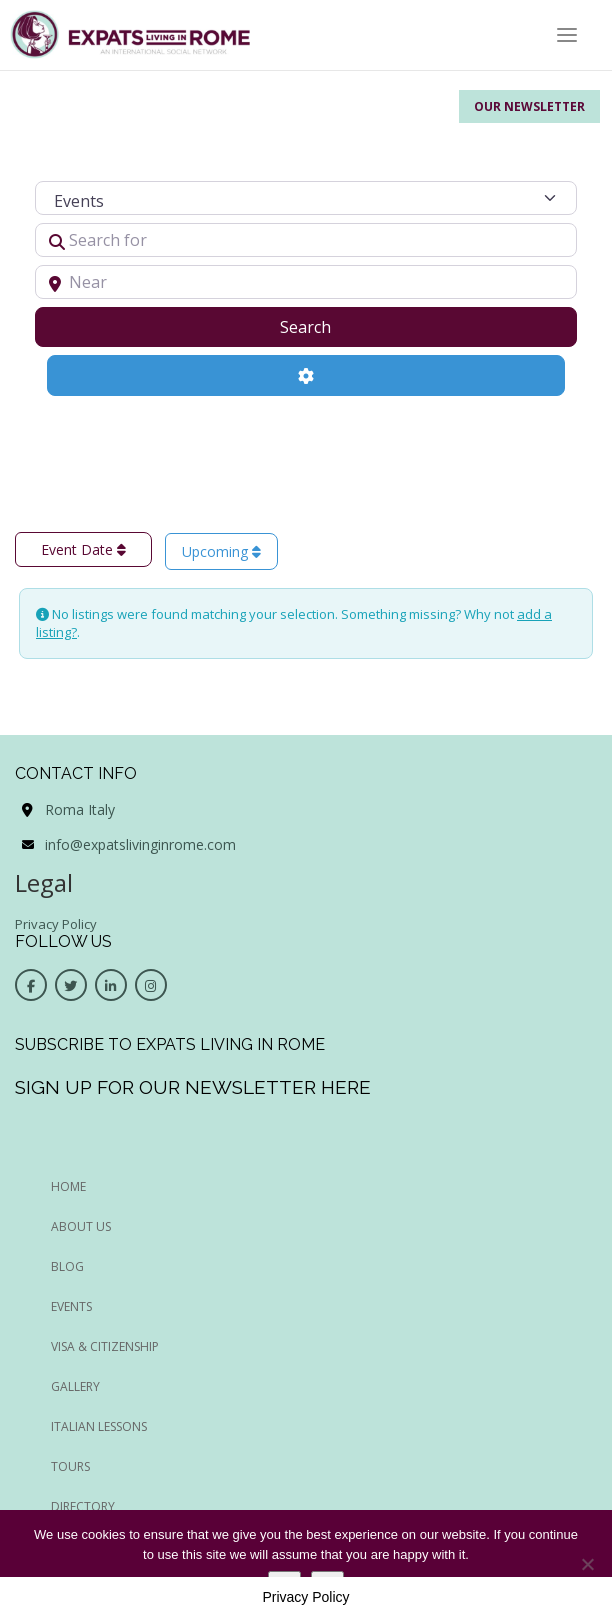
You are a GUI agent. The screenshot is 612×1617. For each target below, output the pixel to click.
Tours (70, 1466)
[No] (587, 1564)
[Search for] (306, 240)
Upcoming (221, 551)
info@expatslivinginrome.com (140, 844)
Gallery (75, 1386)
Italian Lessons (99, 1426)
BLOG (67, 1266)
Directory (83, 1506)
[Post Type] (306, 198)
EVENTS (71, 1306)
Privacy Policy (56, 924)
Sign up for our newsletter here (193, 1087)
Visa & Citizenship (105, 1346)
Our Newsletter (529, 106)
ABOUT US (81, 1226)
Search (330, 326)
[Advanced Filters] (306, 375)
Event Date (83, 549)
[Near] (306, 282)
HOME (68, 1186)
